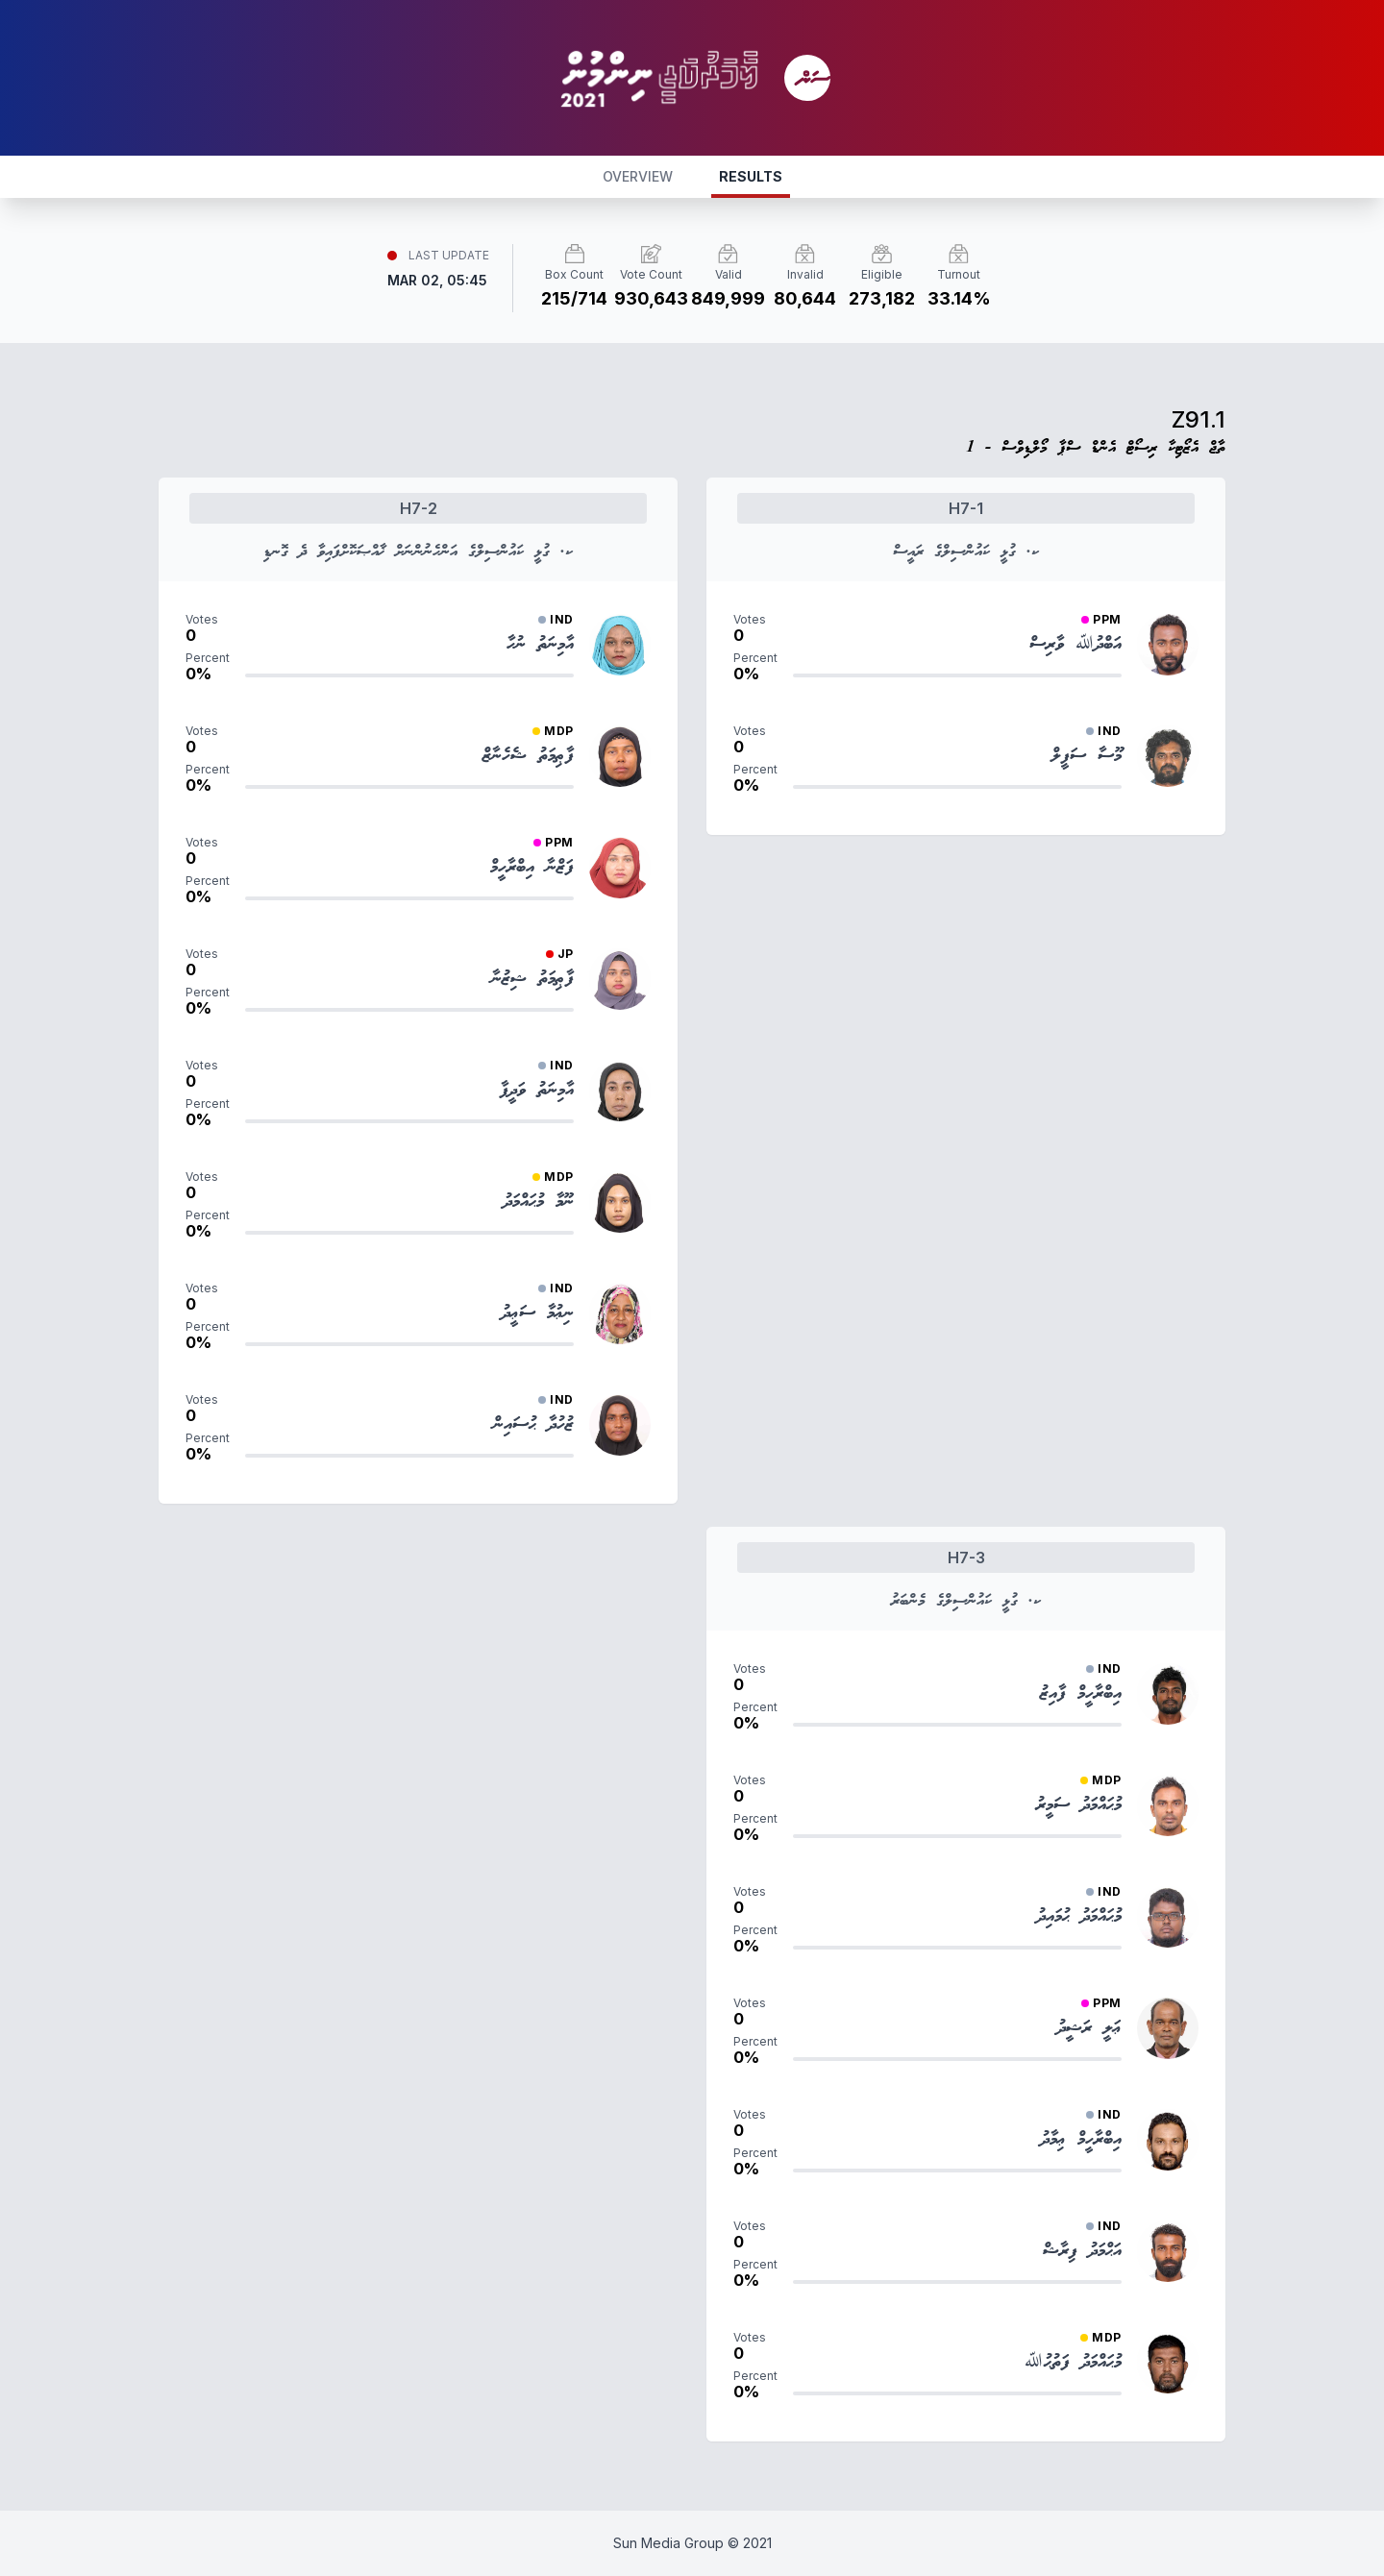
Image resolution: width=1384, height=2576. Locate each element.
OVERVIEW (638, 176)
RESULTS (750, 176)
